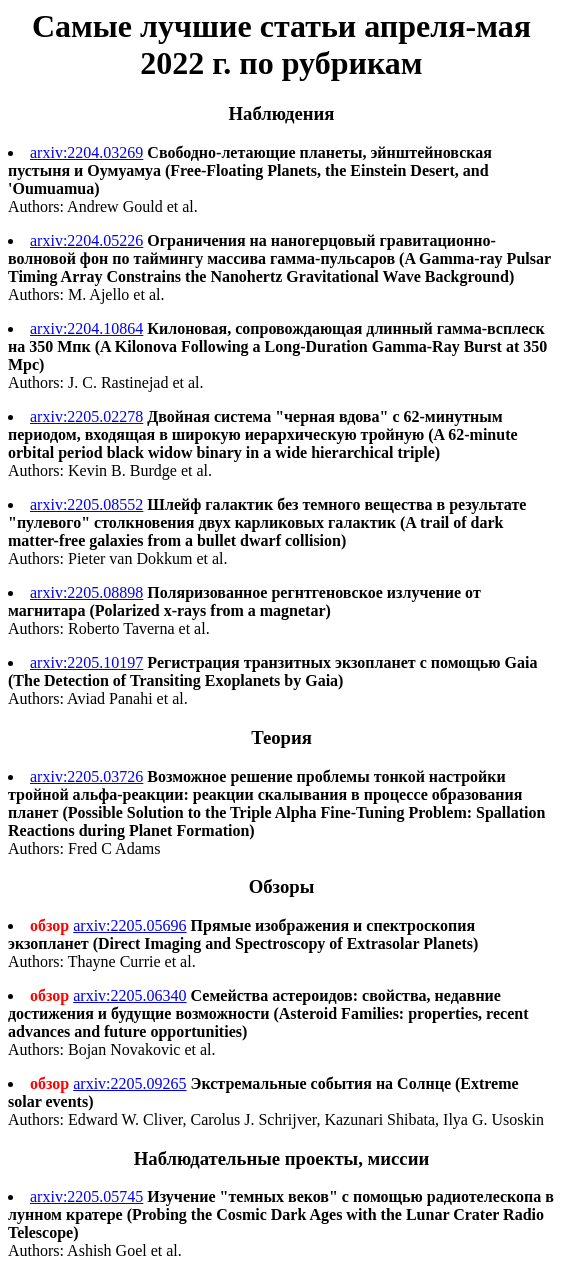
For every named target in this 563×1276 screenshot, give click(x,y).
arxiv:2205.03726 (86, 776)
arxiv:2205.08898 (86, 592)
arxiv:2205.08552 (86, 504)
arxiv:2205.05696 (129, 925)
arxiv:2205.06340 (129, 995)
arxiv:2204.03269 (86, 152)
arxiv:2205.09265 (129, 1083)
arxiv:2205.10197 (86, 662)
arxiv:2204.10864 (86, 328)
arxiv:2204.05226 (86, 240)
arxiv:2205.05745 (86, 1196)
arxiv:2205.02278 (86, 416)
